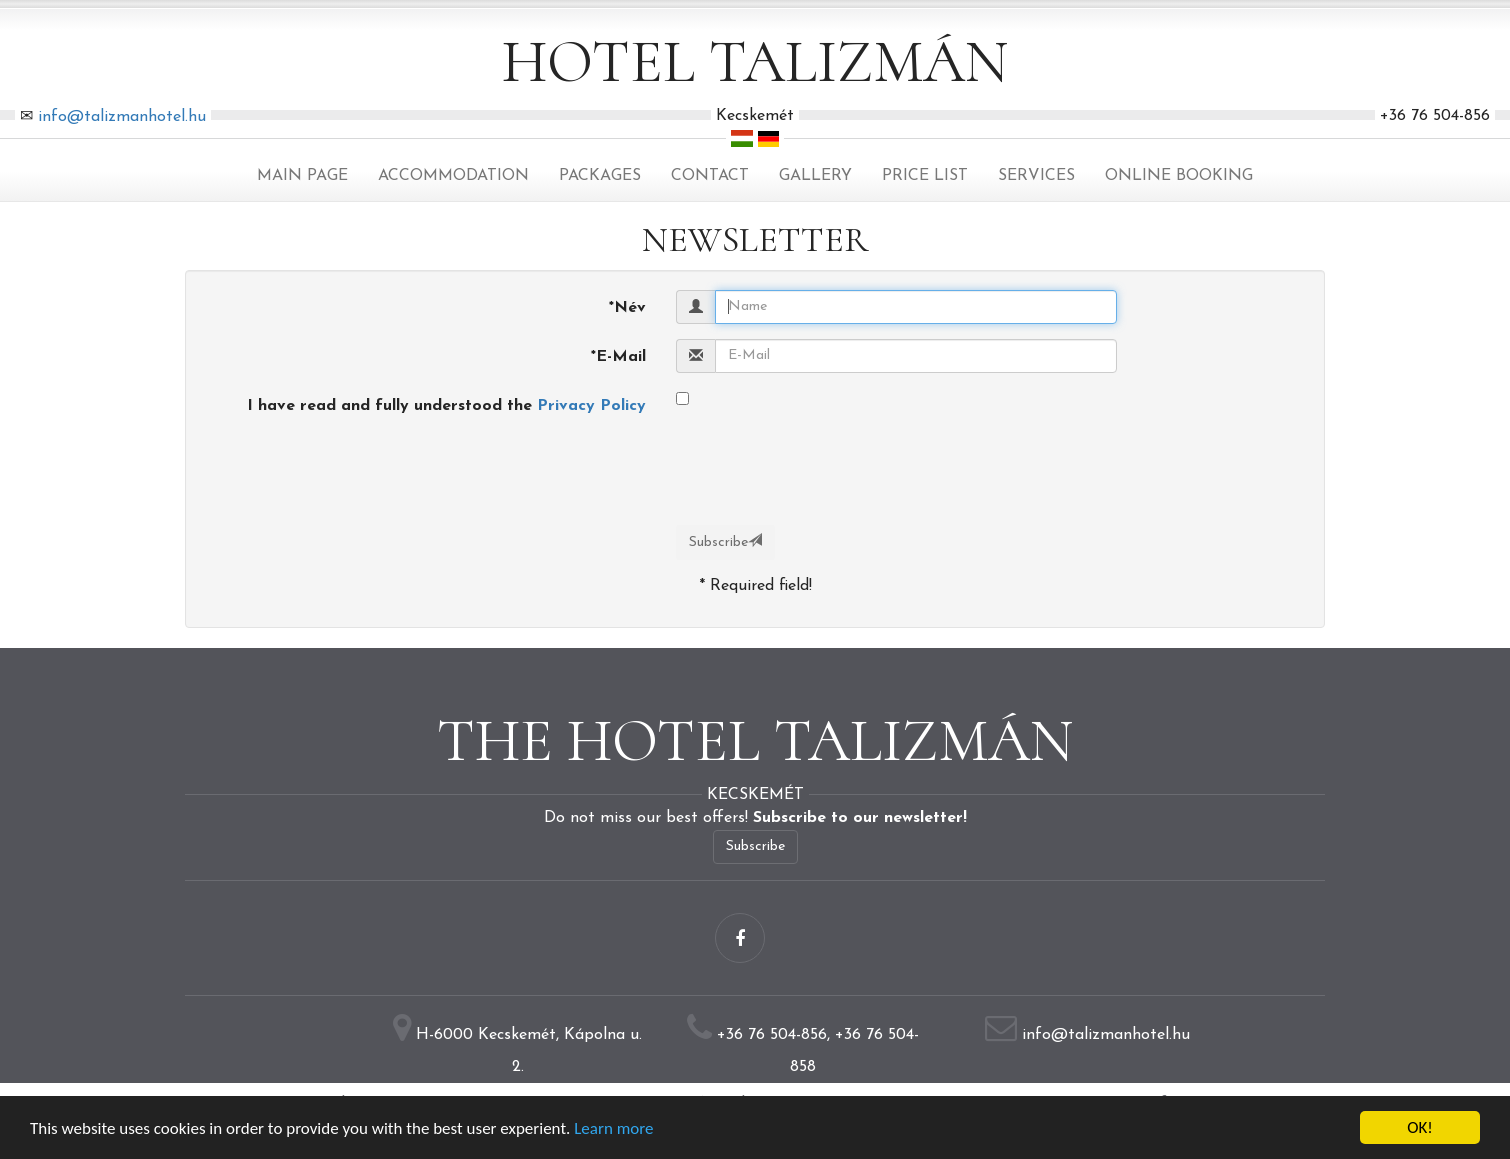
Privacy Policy (591, 406)
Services (1036, 176)
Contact (710, 176)
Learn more (613, 1128)
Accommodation (453, 176)
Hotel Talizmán (755, 62)
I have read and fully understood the (446, 406)
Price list (925, 176)
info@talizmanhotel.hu (122, 117)
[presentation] (828, 682)
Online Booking (1179, 176)
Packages (600, 176)
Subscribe (725, 541)
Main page (302, 176)
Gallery (815, 176)
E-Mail (618, 357)
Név (627, 308)
